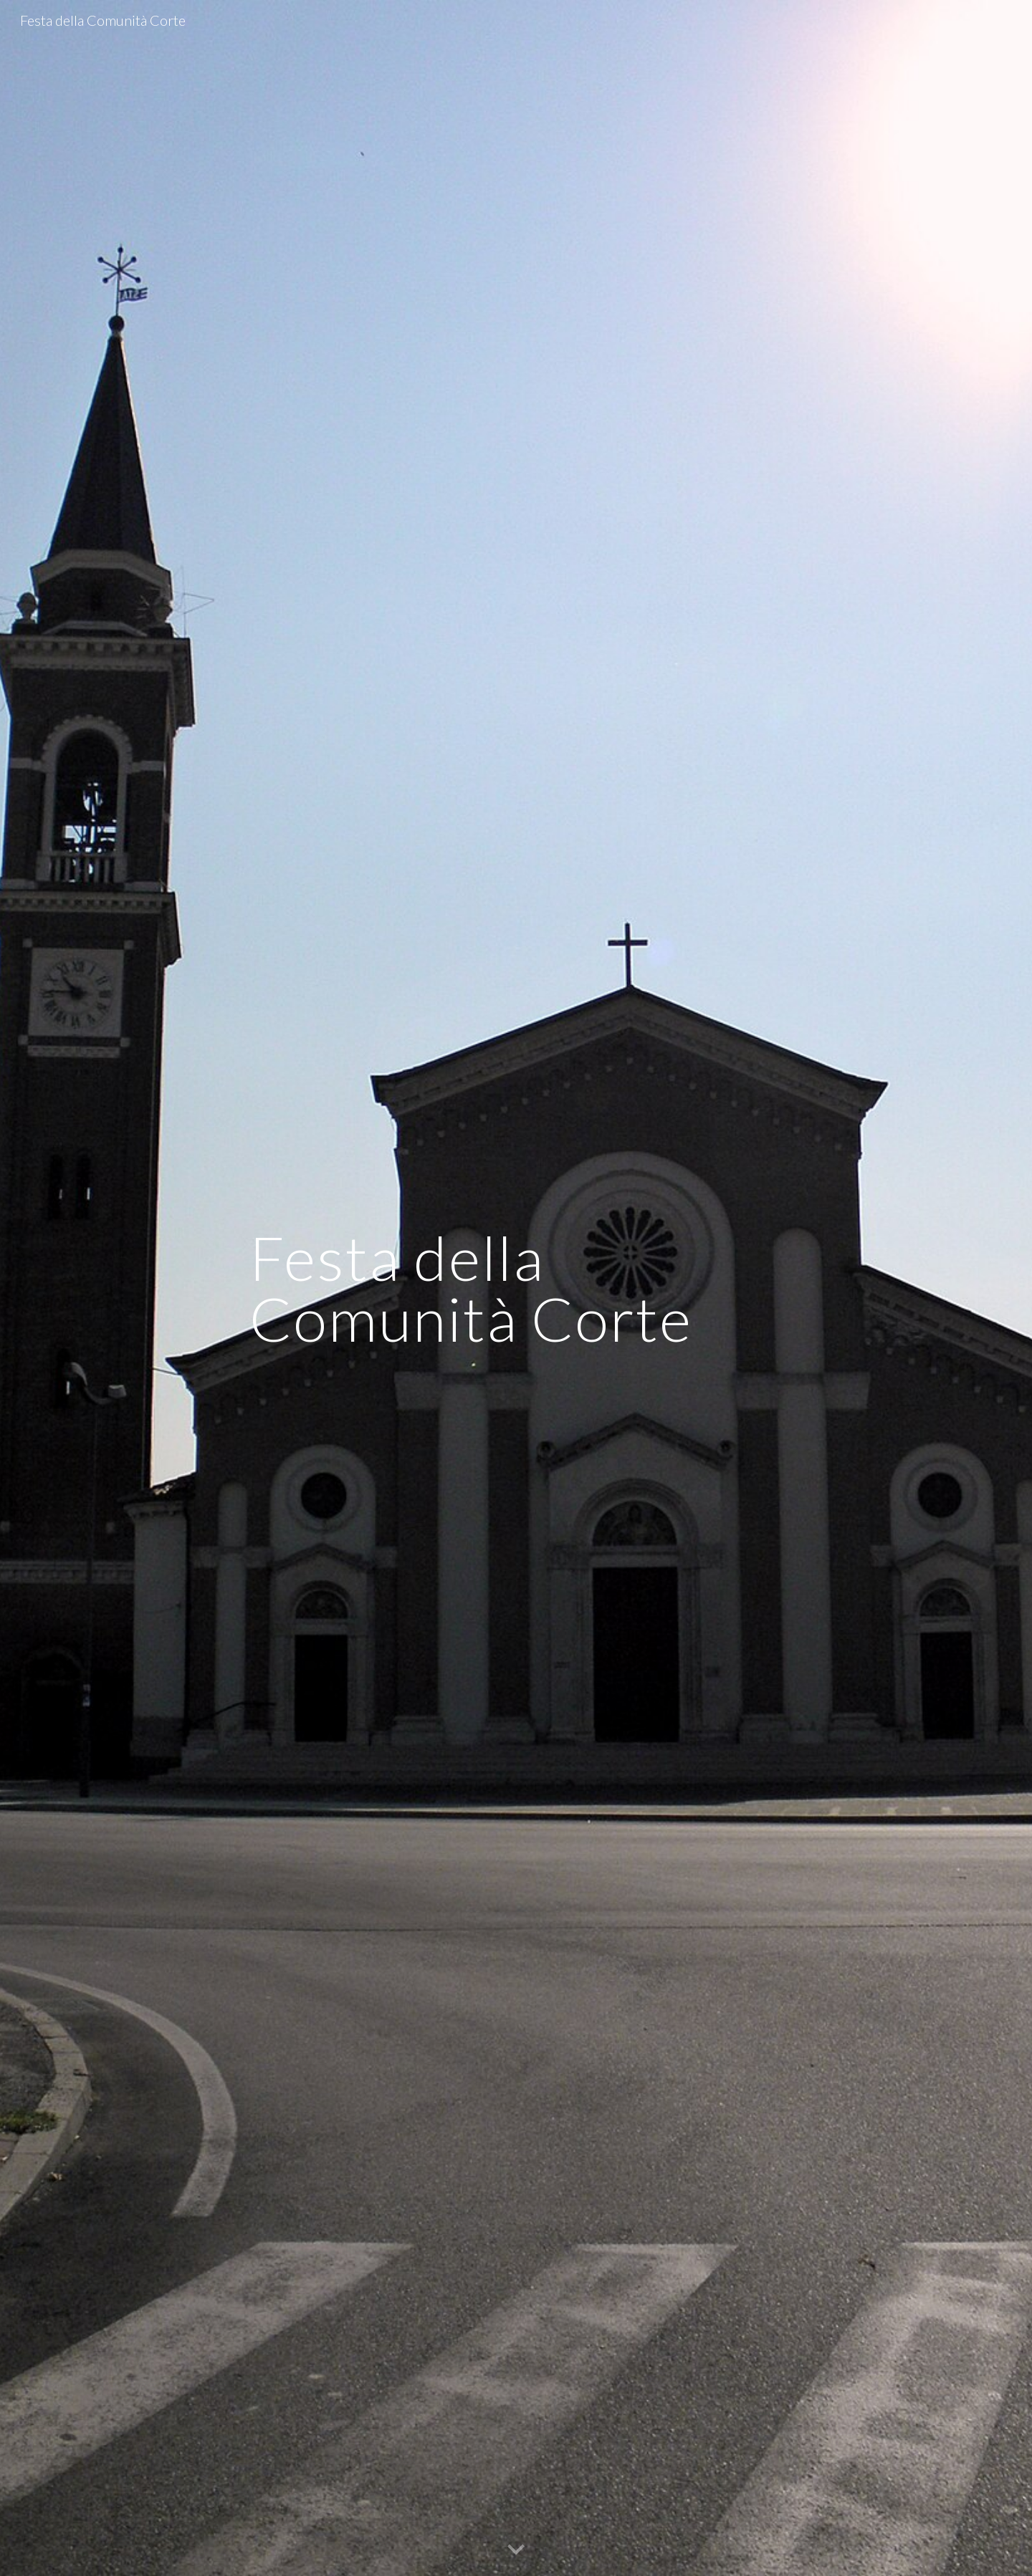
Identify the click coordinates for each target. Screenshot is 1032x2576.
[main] (516, 1288)
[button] (516, 2550)
